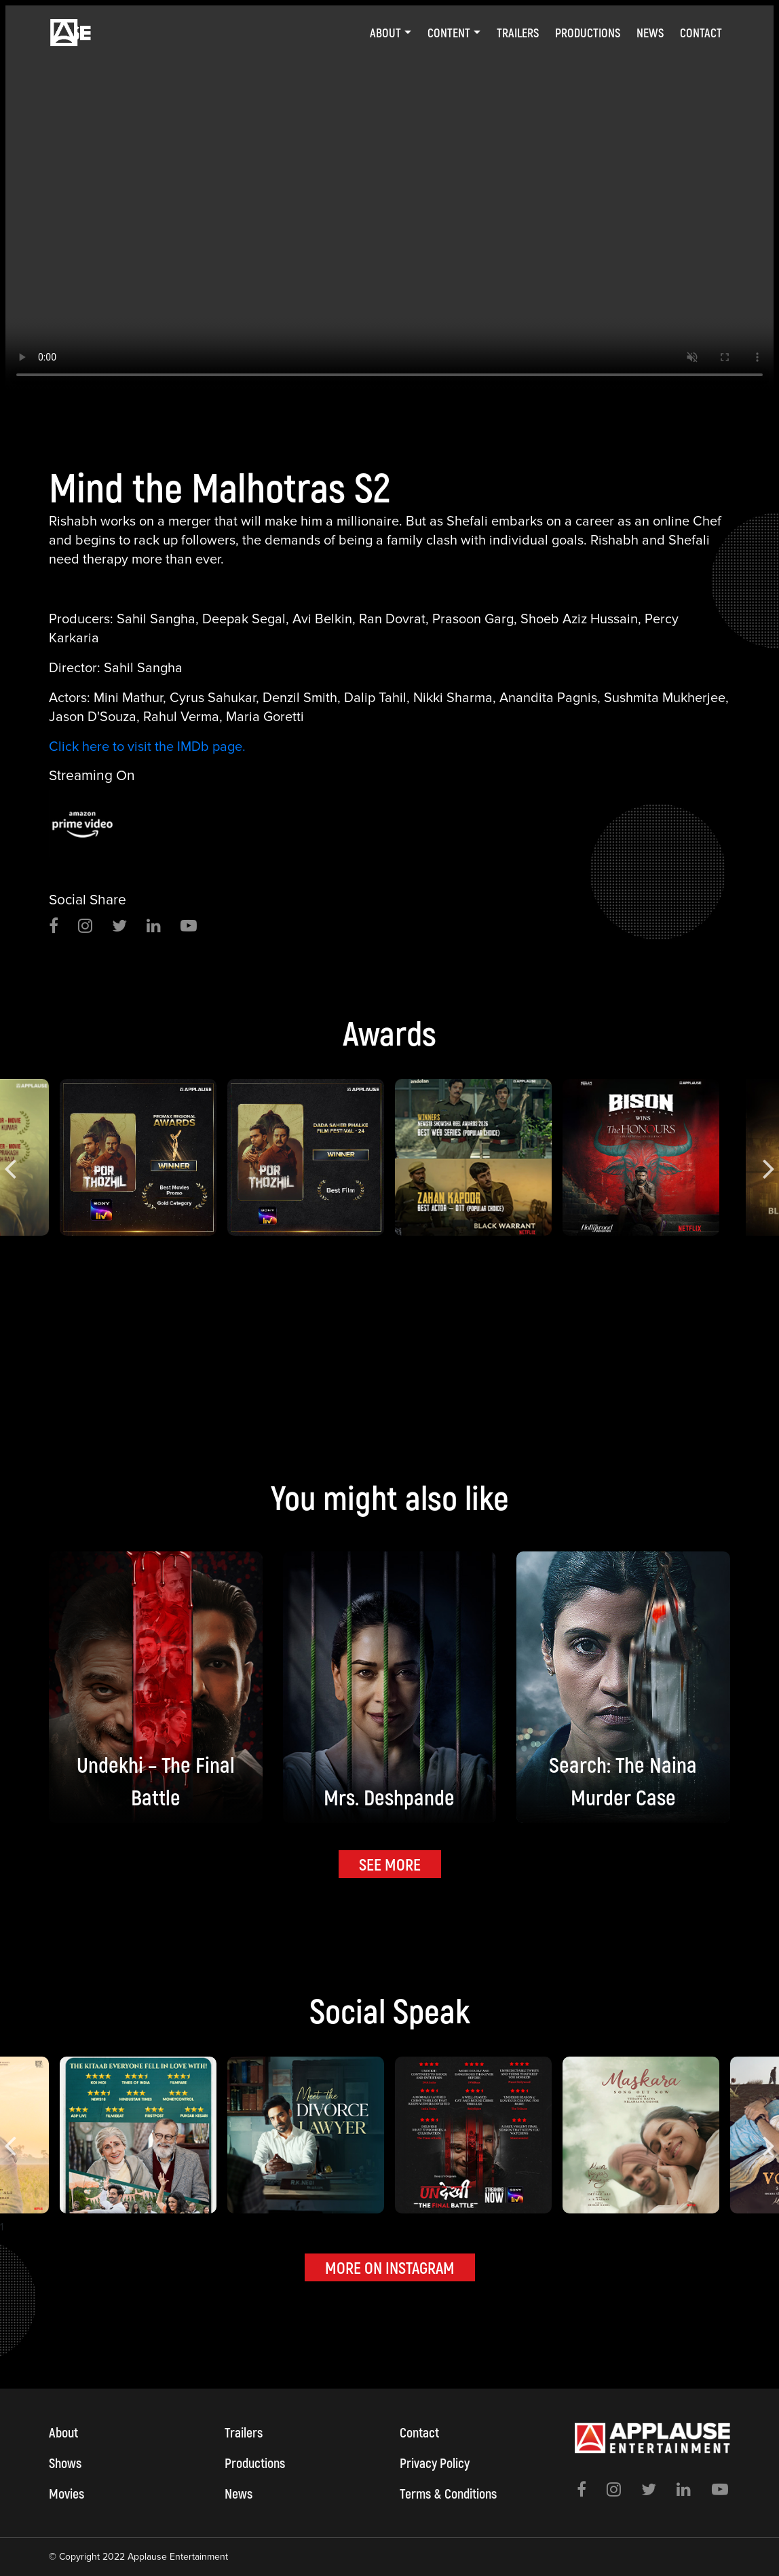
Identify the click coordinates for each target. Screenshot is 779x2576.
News (650, 32)
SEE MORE (390, 1864)
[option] (389, 199)
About (63, 2432)
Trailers (518, 32)
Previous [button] (10, 1157)
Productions (587, 32)
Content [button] (449, 32)
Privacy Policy (435, 2462)
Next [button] (769, 1157)
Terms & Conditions (448, 2493)
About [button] (385, 32)
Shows (65, 2462)
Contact (701, 32)
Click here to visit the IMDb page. (147, 747)
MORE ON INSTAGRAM (390, 2267)
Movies (66, 2493)
